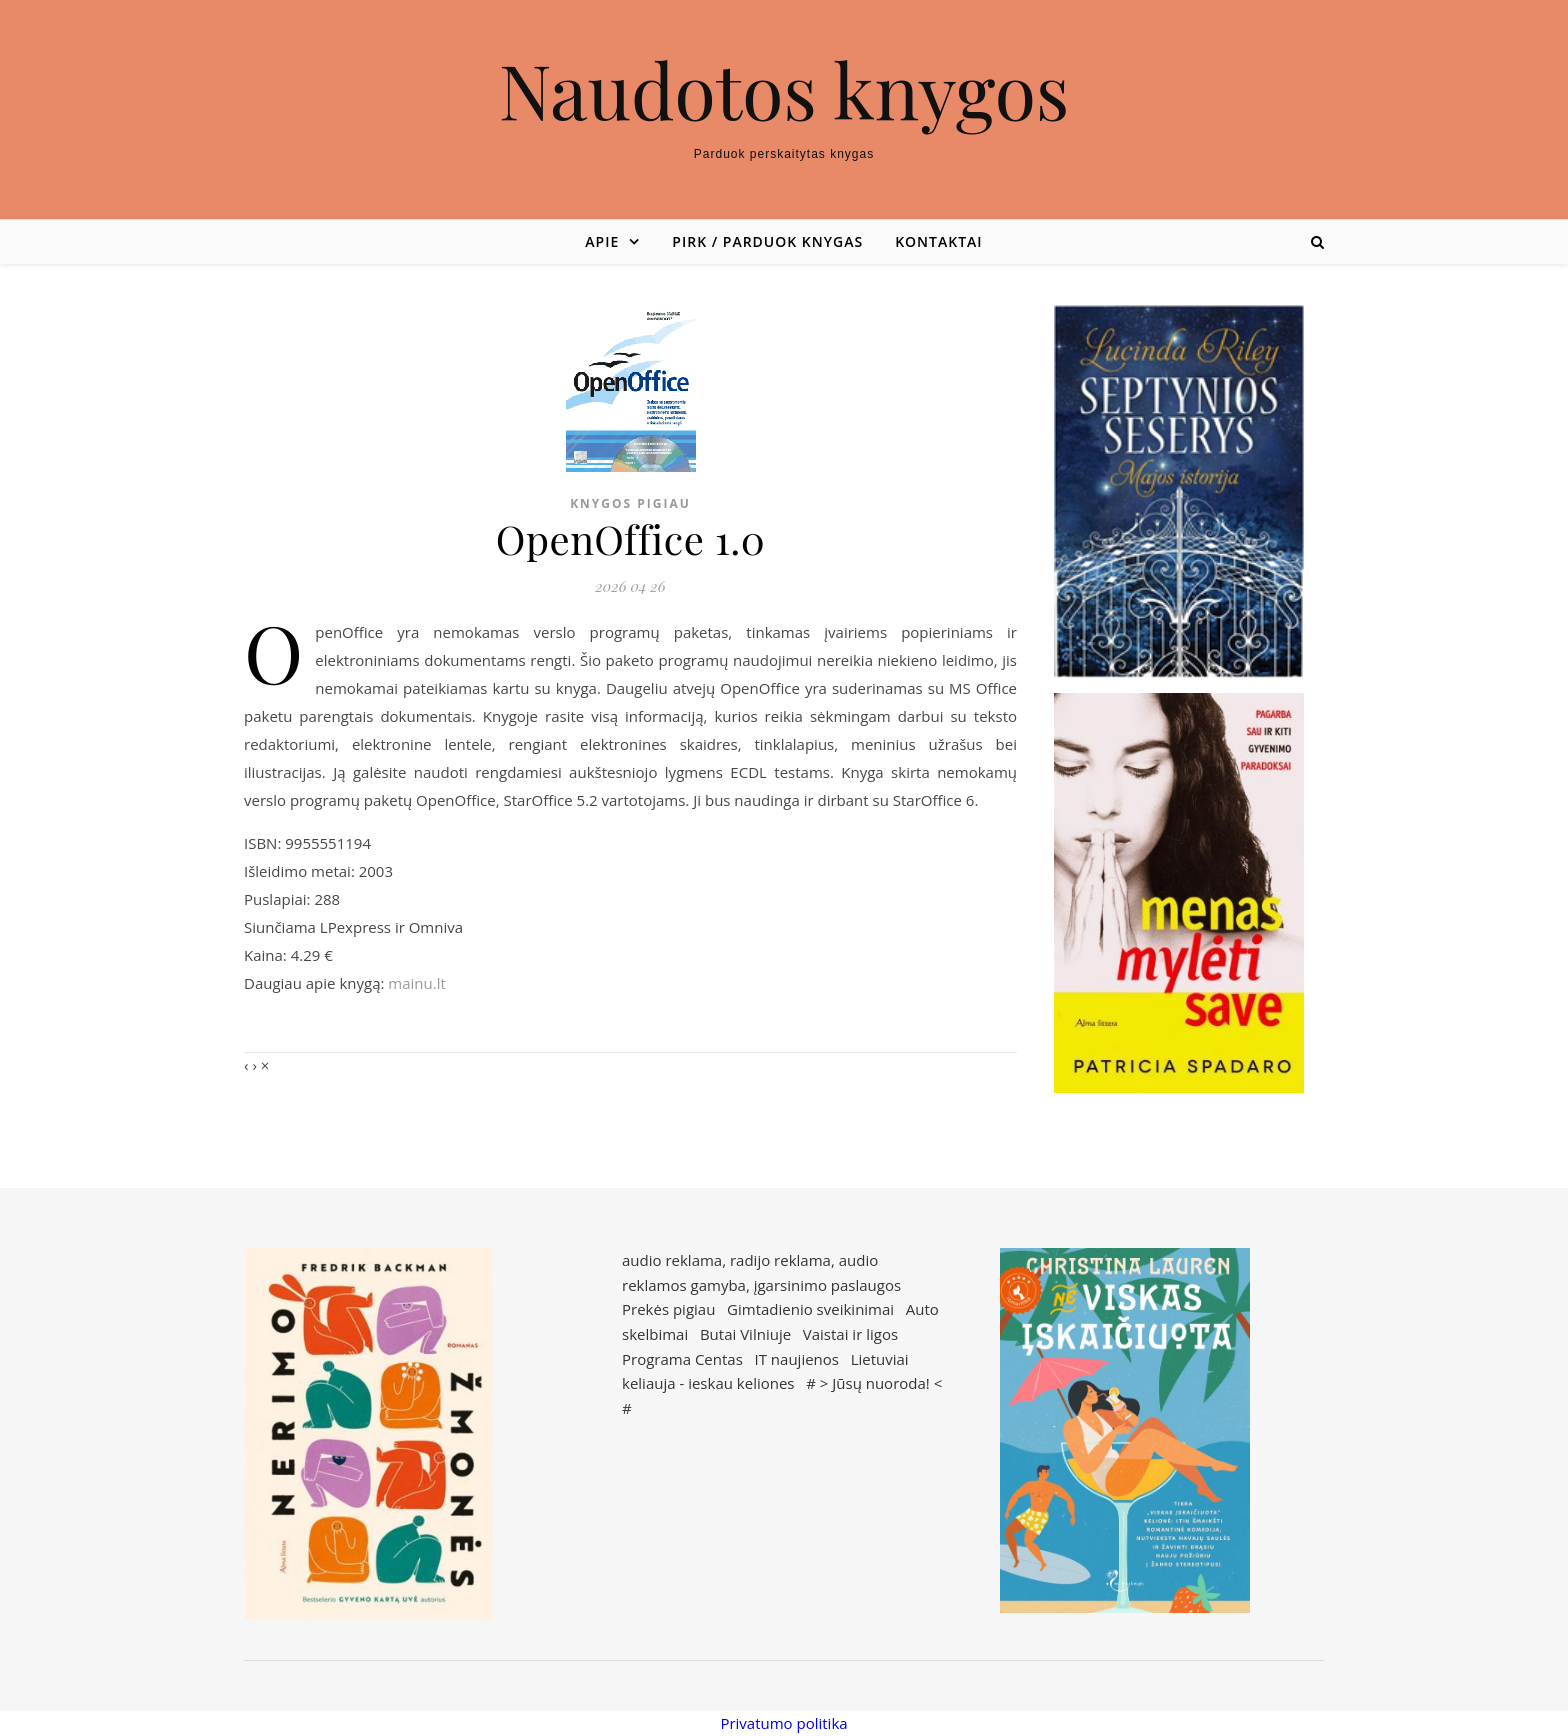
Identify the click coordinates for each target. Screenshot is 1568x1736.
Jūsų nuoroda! (881, 1383)
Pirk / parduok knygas (767, 241)
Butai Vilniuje (745, 1334)
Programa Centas (682, 1359)
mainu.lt (416, 983)
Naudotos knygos (784, 89)
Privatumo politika (783, 1723)
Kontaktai (938, 241)
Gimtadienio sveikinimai (810, 1309)
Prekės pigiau (668, 1309)
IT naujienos (797, 1359)
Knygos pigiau (630, 503)
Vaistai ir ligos (850, 1334)
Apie (602, 241)
